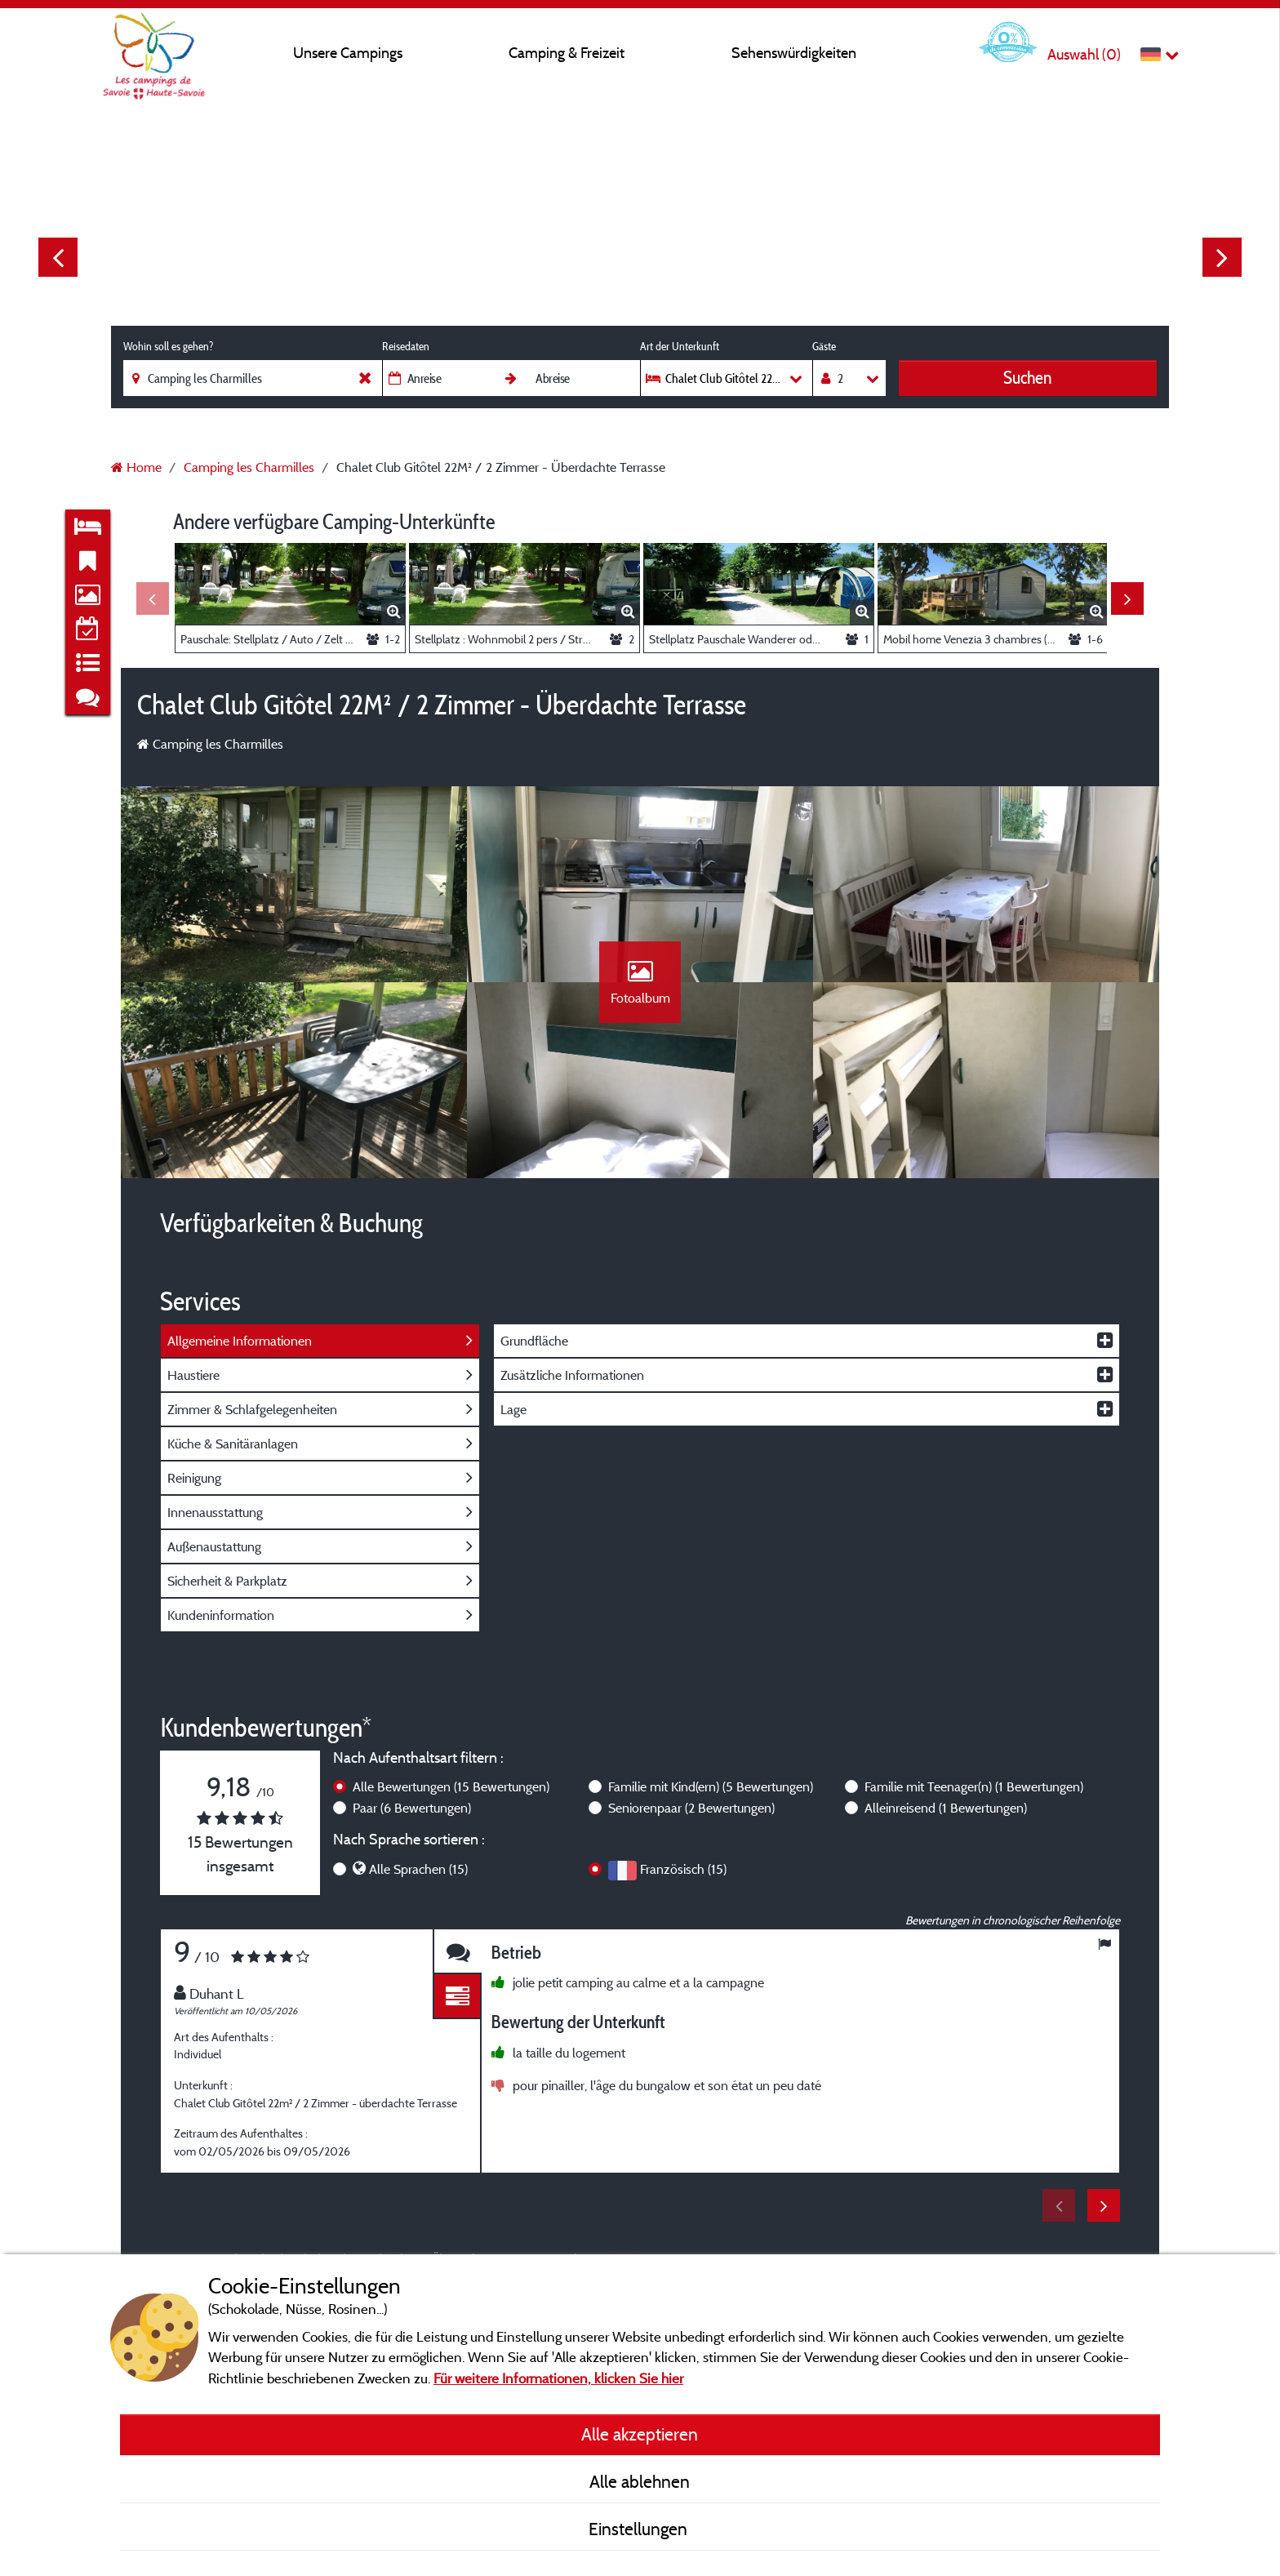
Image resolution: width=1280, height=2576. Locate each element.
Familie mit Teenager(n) (973, 1786)
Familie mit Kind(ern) (710, 1786)
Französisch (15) (683, 1869)
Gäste (824, 346)
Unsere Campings (347, 52)
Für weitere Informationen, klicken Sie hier (558, 2378)
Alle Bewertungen (451, 1786)
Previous (58, 257)
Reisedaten (405, 346)
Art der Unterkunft (679, 346)
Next (1222, 257)
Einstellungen (640, 2528)
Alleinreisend (945, 1808)
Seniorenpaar (691, 1808)
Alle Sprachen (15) (418, 1869)
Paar (412, 1808)
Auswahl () (1084, 54)
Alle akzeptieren (639, 2434)
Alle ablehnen (639, 2481)
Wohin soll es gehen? (168, 346)
